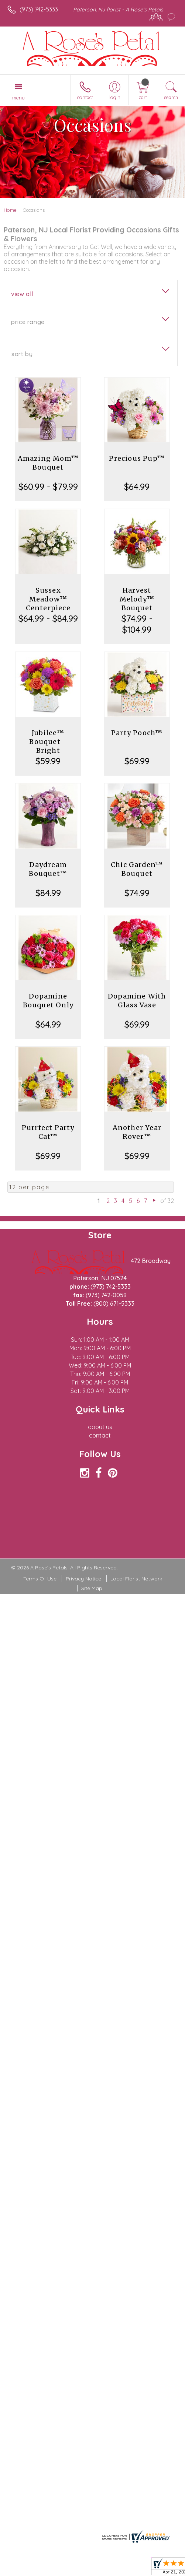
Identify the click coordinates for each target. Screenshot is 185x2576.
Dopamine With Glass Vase (137, 1000)
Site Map (91, 1588)
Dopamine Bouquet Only (48, 1000)
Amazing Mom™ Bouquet (48, 462)
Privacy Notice (83, 1578)
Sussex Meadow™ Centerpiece (48, 599)
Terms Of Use (39, 1578)
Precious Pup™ (137, 458)
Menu (18, 98)
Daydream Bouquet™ (48, 869)
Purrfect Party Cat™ (48, 1132)
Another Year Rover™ (137, 1132)
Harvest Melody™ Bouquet (137, 599)
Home (10, 210)
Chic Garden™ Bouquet (137, 869)
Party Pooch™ (136, 733)
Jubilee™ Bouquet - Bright (48, 742)
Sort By (21, 354)
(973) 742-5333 (39, 9)
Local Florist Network (136, 1578)
